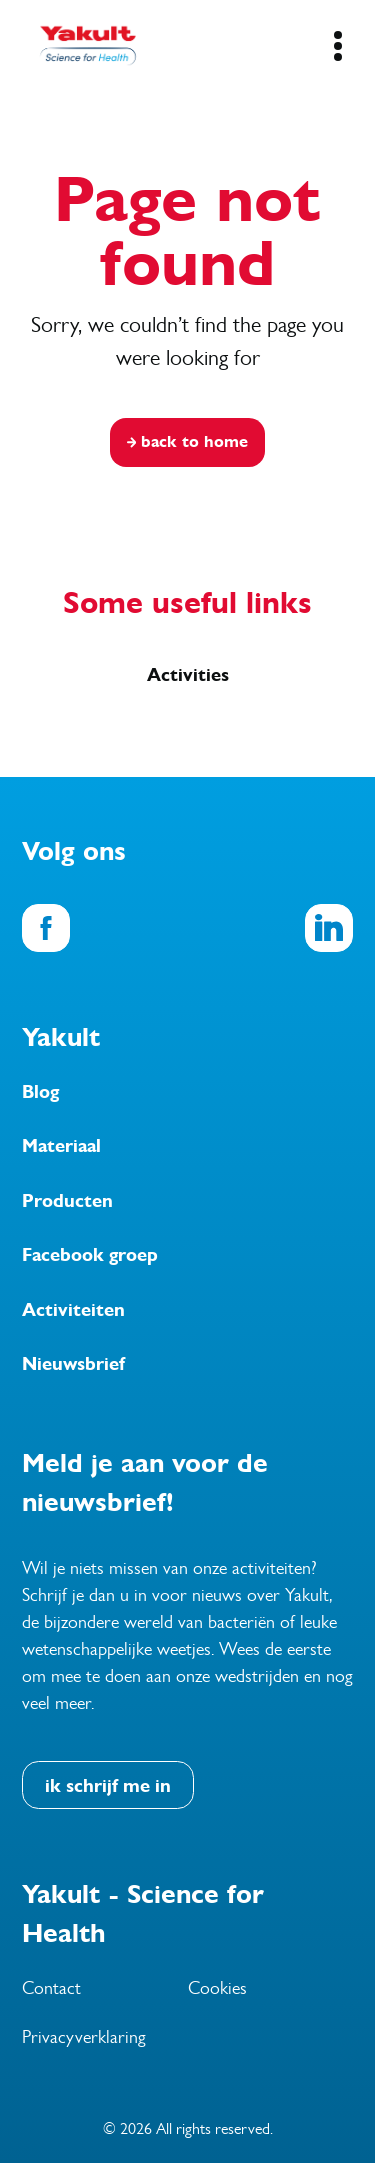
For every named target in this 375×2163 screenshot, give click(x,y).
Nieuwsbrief (73, 1364)
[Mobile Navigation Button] (337, 46)
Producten (67, 1201)
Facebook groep (90, 1255)
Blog (40, 1092)
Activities (188, 675)
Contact (51, 1988)
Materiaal (61, 1146)
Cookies (217, 1988)
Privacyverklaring (84, 2037)
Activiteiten (73, 1310)
